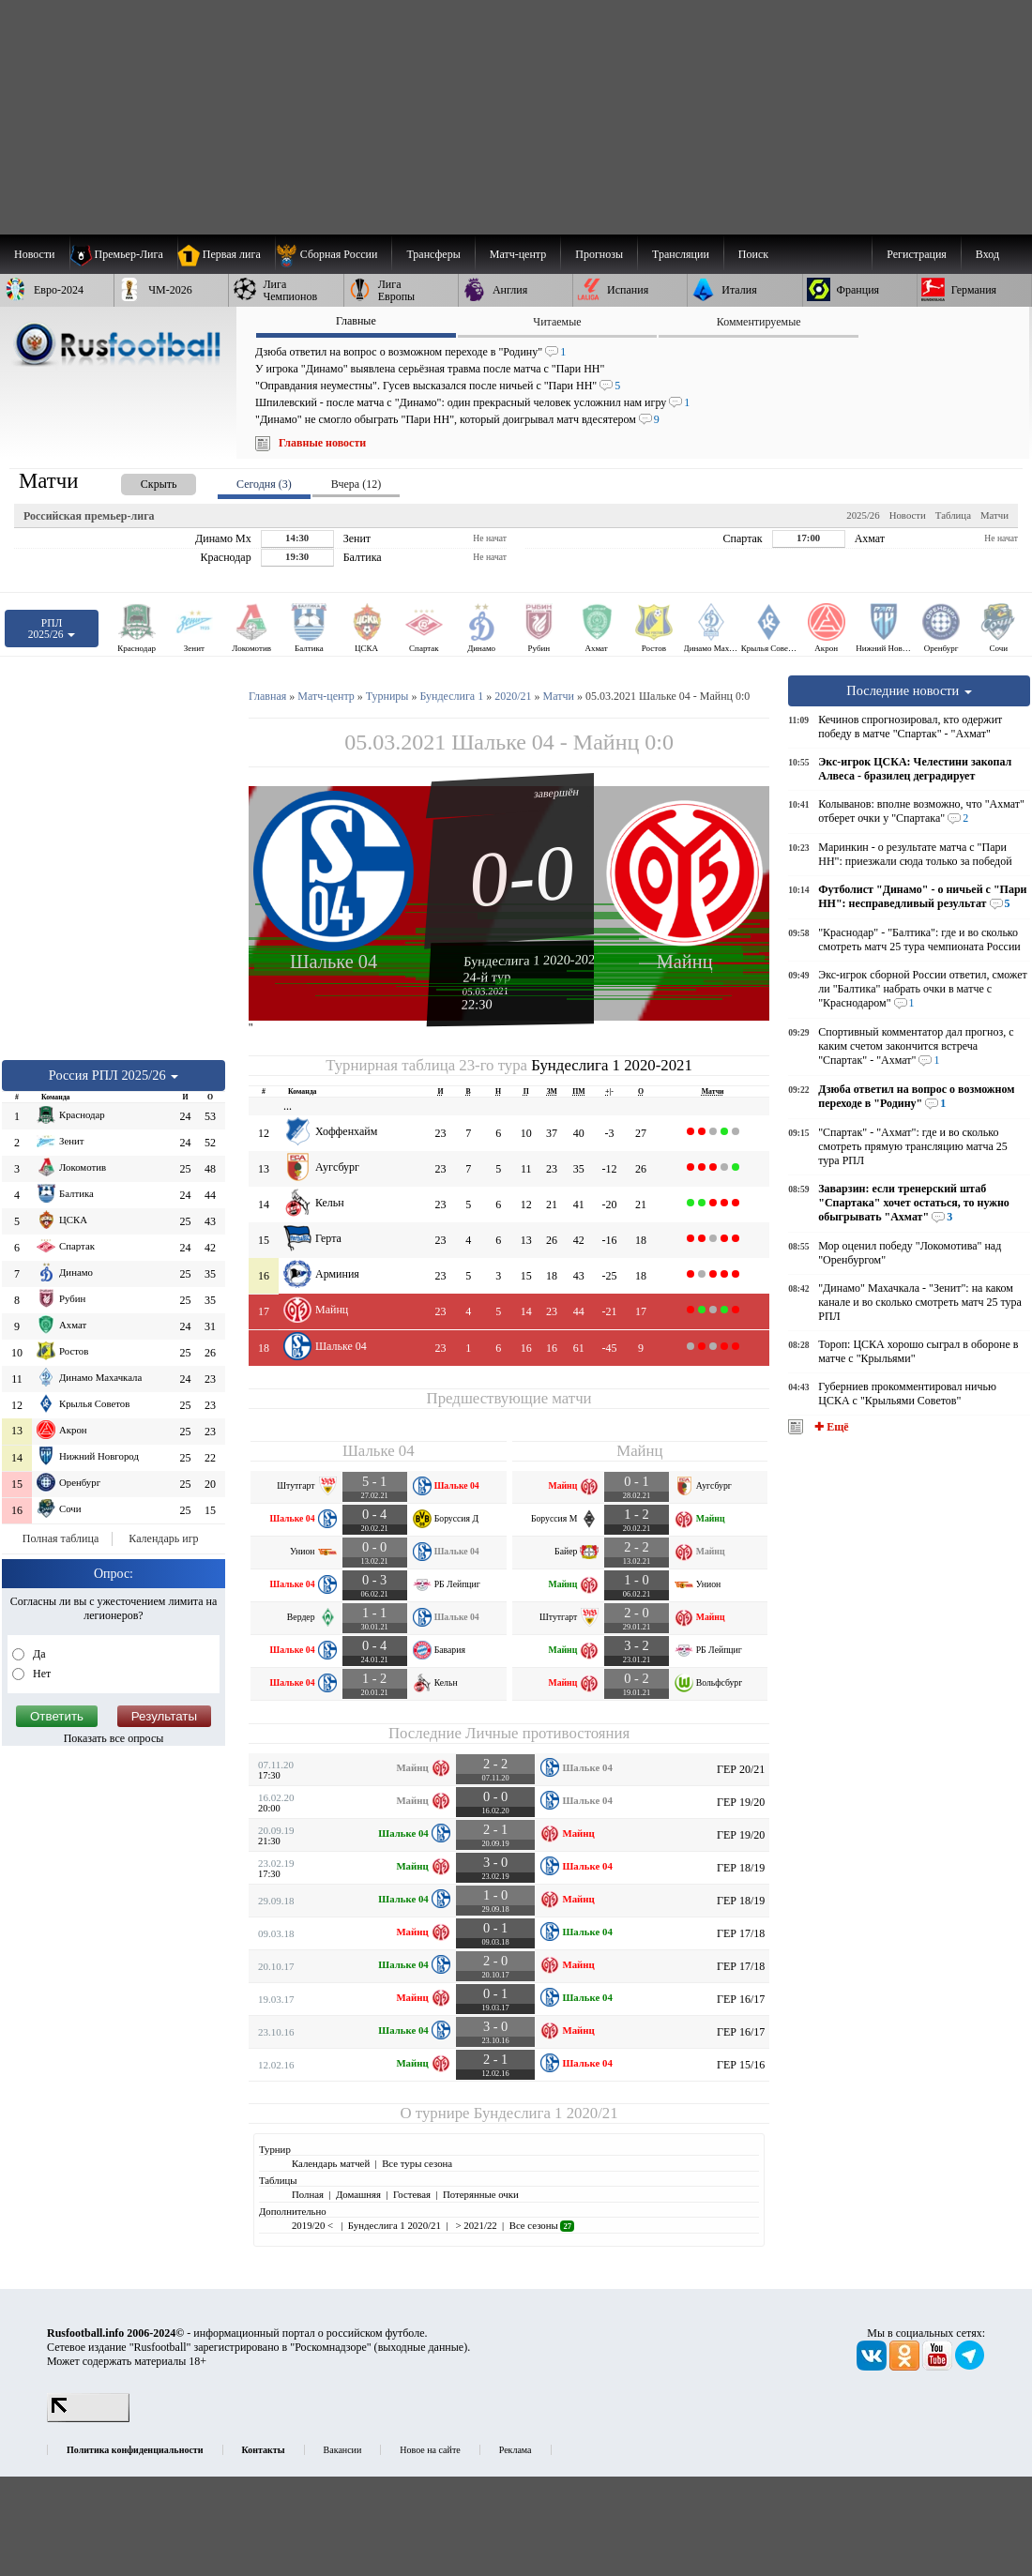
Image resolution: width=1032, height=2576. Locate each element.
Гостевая (412, 2194)
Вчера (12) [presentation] (356, 484)
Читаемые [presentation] (557, 321)
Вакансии (343, 2450)
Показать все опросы (114, 1738)
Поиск (753, 254)
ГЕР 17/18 (741, 1933)
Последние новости (909, 690)
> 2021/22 (475, 2225)
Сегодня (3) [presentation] (264, 484)
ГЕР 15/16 (741, 2064)
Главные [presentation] (356, 320)
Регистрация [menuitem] (917, 254)
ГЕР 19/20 (741, 1802)
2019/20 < (314, 2225)
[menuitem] (333, 254)
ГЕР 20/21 (741, 1769)
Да (38, 1653)
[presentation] (139, 480)
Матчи (994, 515)
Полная (308, 2194)
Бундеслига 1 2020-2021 (532, 960)
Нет (40, 1673)
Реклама (515, 2450)
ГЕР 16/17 (741, 1999)
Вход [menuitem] (987, 254)
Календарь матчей (331, 2163)
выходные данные (421, 2347)
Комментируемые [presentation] (759, 321)
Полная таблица (61, 1538)
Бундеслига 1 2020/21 (546, 2113)
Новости (907, 515)
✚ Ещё (830, 1426)
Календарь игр (163, 1538)
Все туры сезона (417, 2163)
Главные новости (322, 442)
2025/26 (862, 515)
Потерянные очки (481, 2194)
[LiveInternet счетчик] (88, 2418)
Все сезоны (541, 2225)
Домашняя (358, 2194)
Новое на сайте (430, 2450)
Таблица (953, 515)
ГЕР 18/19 (741, 1867)
